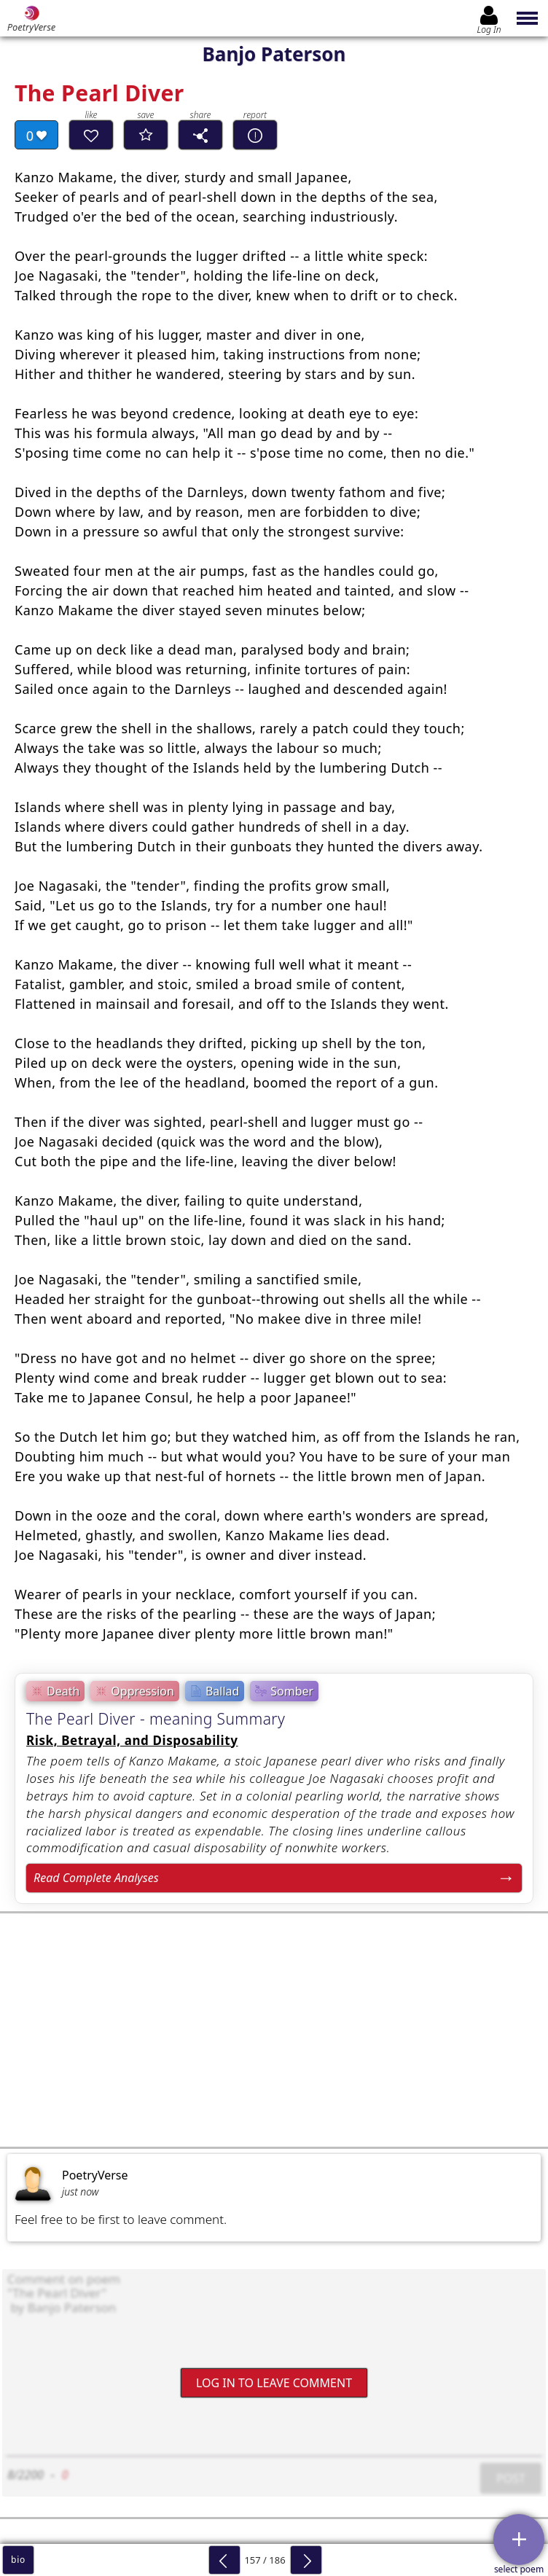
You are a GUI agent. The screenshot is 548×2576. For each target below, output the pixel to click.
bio (18, 2559)
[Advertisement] (274, 2030)
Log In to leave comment (274, 2382)
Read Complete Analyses (96, 1878)
